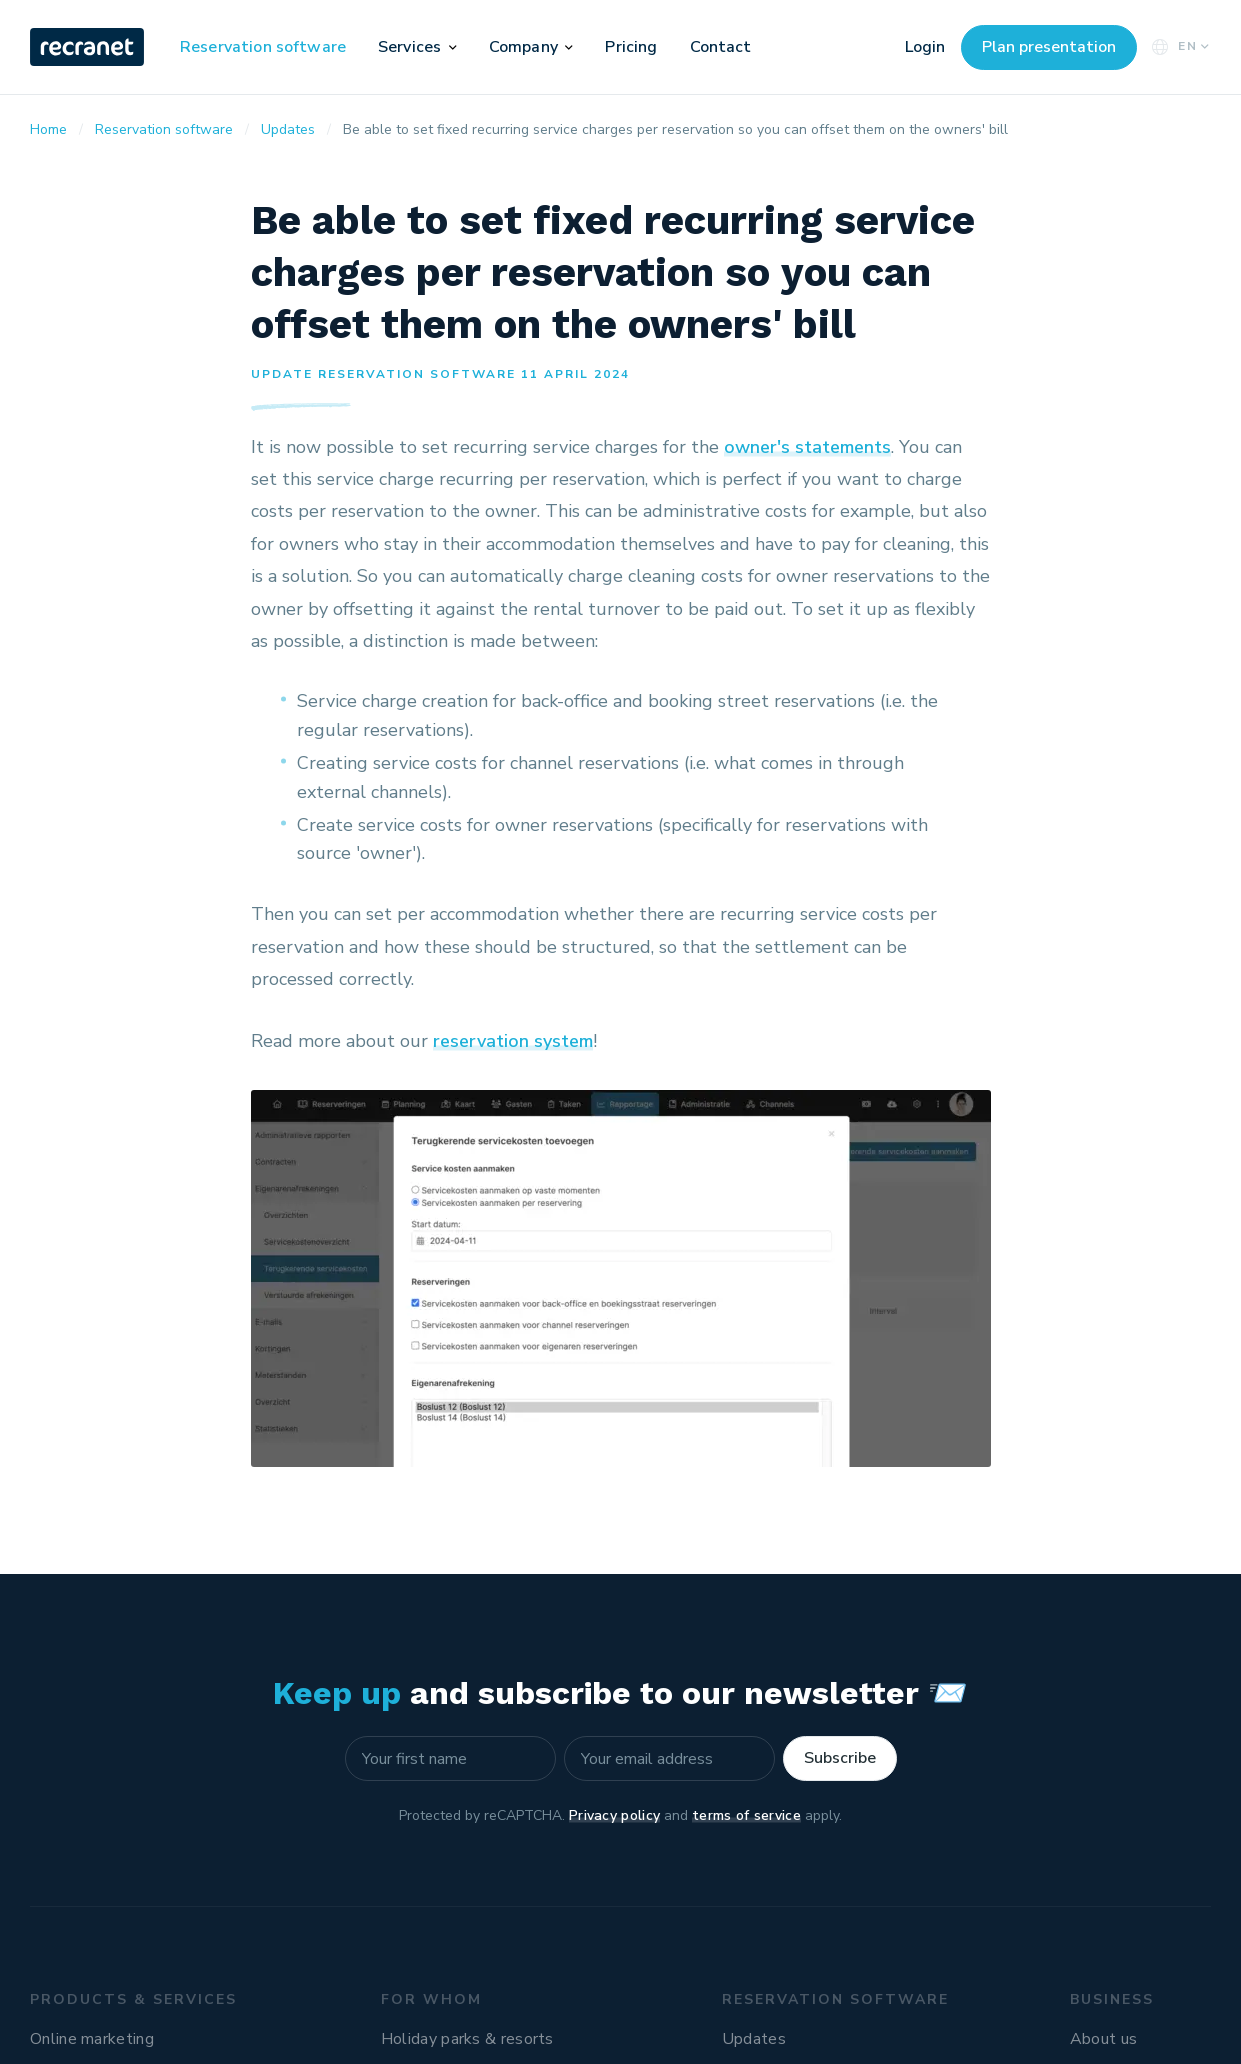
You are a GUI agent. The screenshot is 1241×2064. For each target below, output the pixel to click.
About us (1103, 2039)
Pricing (631, 47)
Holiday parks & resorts (467, 2039)
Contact (721, 47)
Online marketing (92, 2039)
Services (409, 47)
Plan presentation (1049, 47)
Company (523, 47)
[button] (453, 47)
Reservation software (263, 47)
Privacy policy (614, 1815)
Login (925, 47)
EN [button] (1178, 46)
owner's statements (807, 447)
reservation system (513, 1041)
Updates (754, 2039)
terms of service (746, 1815)
